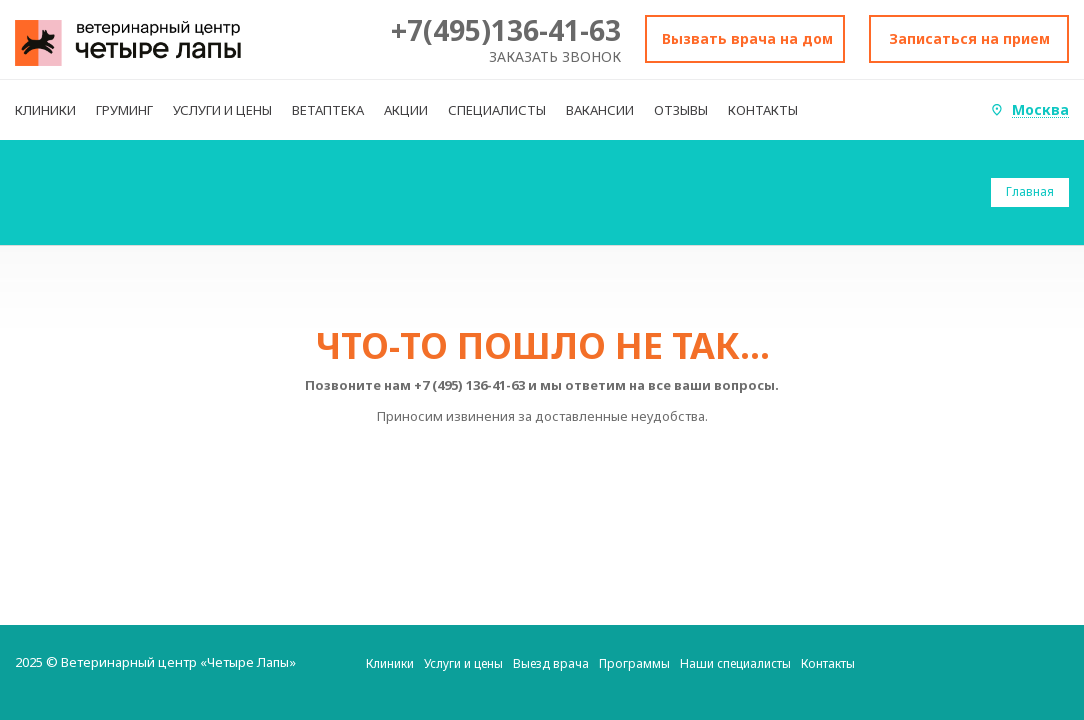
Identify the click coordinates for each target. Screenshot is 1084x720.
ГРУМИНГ (124, 110)
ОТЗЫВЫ (681, 110)
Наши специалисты (735, 663)
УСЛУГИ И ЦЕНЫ (222, 110)
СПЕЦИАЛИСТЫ (497, 110)
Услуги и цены (463, 663)
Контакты (828, 663)
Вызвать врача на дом (747, 38)
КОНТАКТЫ (763, 110)
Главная (1030, 191)
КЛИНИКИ (45, 110)
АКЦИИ (406, 110)
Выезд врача (551, 663)
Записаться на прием (969, 38)
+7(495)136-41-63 (506, 30)
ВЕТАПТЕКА (328, 110)
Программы (634, 663)
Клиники (390, 663)
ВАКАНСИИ (600, 110)
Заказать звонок (555, 56)
